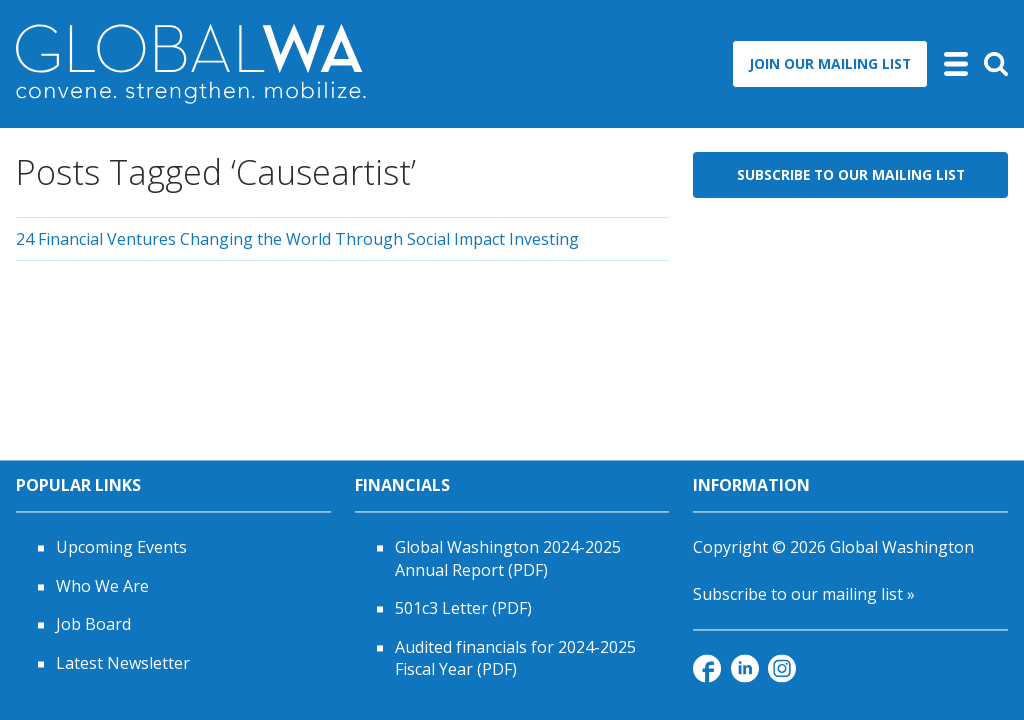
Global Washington (902, 548)
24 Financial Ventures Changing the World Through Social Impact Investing (297, 239)
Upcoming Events (121, 548)
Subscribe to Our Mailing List (851, 174)
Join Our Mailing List (830, 63)
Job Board (93, 625)
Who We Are (102, 586)
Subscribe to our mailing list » (804, 594)
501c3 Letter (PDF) (463, 609)
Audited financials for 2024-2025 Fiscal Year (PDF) (515, 658)
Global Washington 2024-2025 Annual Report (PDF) (508, 559)
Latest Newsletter (123, 663)
